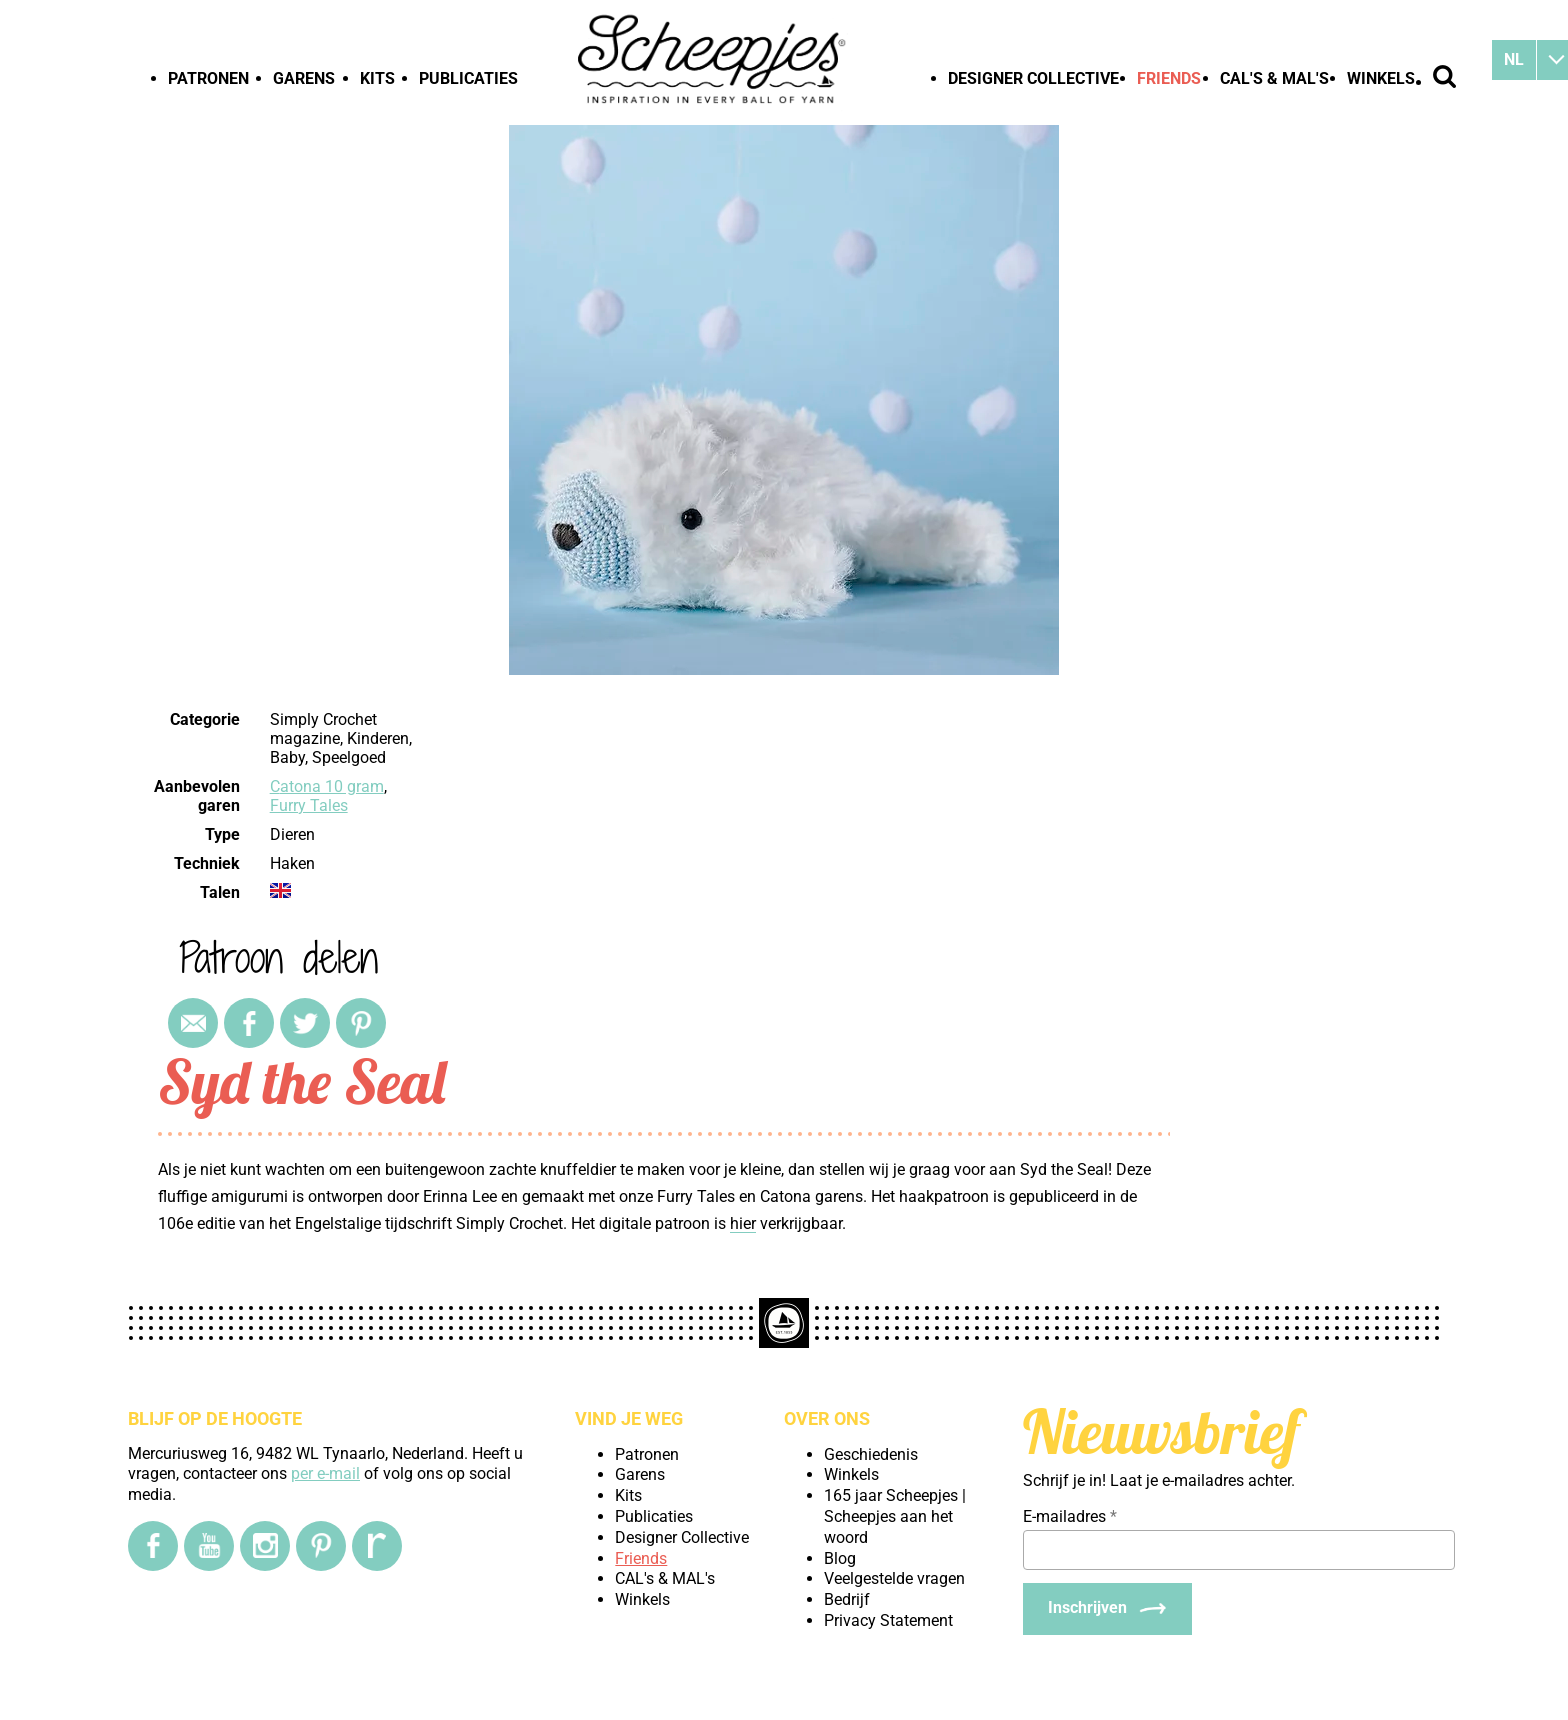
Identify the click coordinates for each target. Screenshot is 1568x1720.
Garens (304, 78)
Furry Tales (309, 805)
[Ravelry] (377, 1546)
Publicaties (468, 78)
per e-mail (325, 1473)
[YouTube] (209, 1546)
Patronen (208, 78)
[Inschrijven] (1107, 1609)
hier (743, 1223)
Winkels (1381, 78)
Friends (1169, 78)
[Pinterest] (321, 1546)
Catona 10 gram (327, 786)
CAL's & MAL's (1274, 78)
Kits (377, 78)
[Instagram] (265, 1546)
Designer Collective (1033, 78)
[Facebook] (153, 1546)
